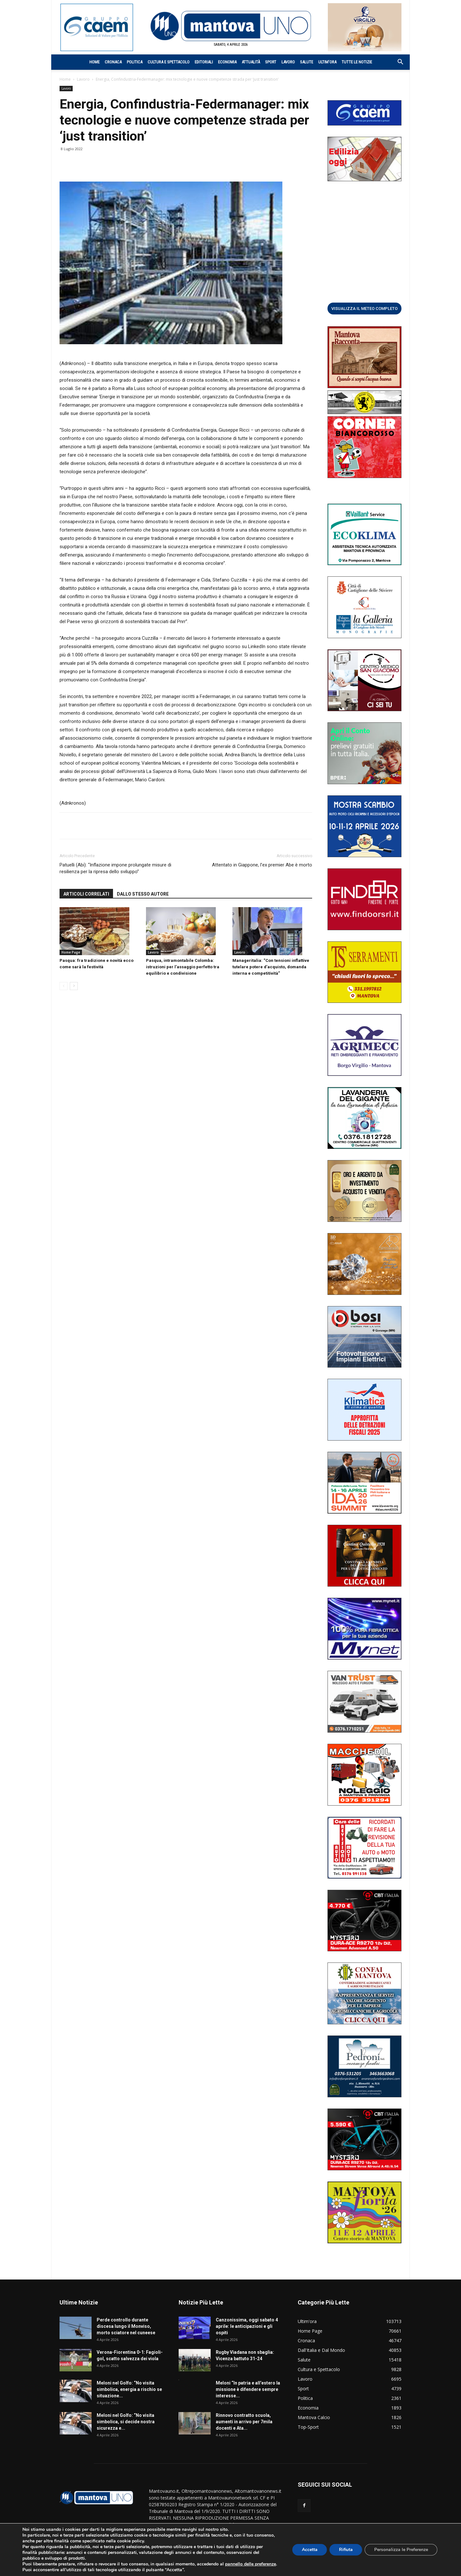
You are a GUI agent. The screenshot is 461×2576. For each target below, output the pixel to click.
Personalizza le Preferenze (401, 2547)
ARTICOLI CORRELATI (86, 894)
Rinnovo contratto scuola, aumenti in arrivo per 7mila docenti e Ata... (244, 2422)
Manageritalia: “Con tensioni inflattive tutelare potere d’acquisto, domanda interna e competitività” (270, 967)
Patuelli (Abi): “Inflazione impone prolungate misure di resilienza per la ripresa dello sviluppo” (115, 868)
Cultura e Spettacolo (169, 62)
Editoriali (204, 62)
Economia (227, 62)
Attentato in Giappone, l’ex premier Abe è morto (262, 865)
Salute (306, 62)
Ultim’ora (327, 62)
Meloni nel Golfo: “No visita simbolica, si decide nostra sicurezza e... (126, 2422)
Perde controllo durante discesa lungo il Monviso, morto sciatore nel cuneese (126, 2326)
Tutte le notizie (357, 62)
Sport (270, 62)
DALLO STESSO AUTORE (143, 894)
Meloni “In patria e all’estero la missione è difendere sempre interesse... (248, 2389)
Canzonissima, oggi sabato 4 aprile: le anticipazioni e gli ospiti (247, 2326)
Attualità (251, 62)
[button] (396, 63)
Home (94, 62)
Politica (134, 62)
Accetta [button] (308, 2547)
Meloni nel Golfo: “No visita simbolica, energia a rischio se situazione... (129, 2389)
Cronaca (113, 62)
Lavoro (288, 62)
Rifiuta (345, 2547)
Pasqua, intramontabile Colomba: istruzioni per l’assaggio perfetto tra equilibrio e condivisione (182, 967)
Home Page (70, 952)
